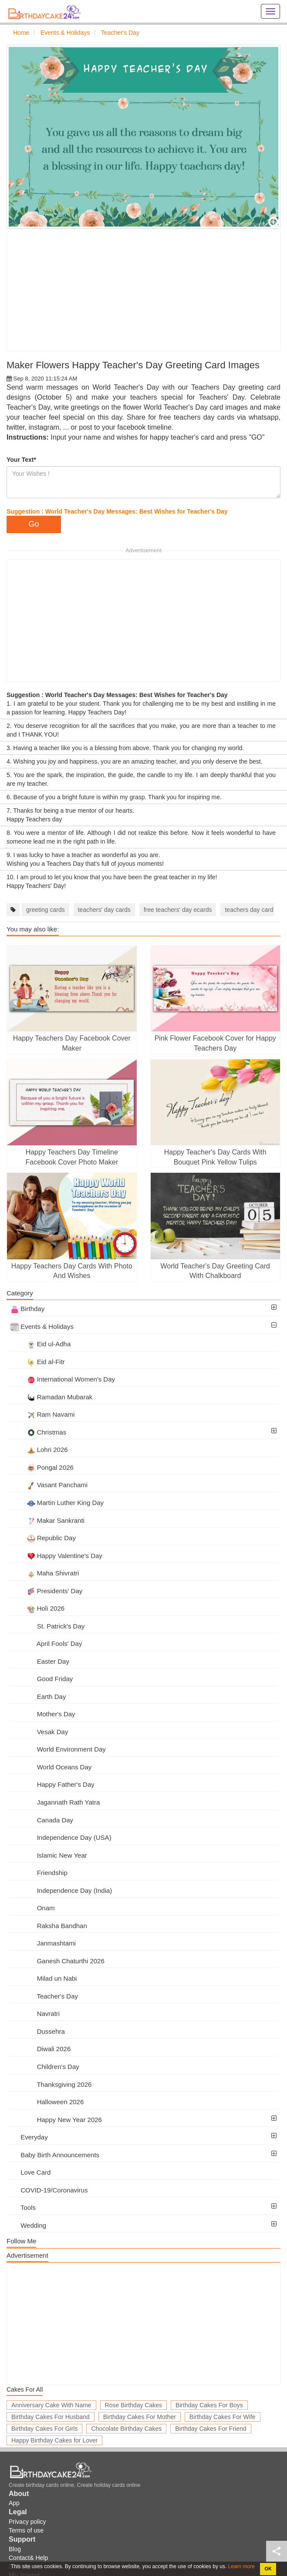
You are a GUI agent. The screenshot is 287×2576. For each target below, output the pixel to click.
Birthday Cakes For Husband (50, 2416)
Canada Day (41, 1820)
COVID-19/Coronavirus (49, 2190)
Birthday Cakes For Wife (222, 2416)
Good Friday (41, 1678)
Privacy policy (27, 2521)
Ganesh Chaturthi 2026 (57, 1961)
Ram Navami (42, 1414)
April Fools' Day (46, 1643)
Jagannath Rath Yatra (55, 1802)
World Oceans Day (50, 1767)
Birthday (27, 1308)
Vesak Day (39, 1731)
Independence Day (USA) (60, 1837)
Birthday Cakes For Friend (210, 2428)
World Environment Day (58, 1749)
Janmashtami (43, 1943)
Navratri (35, 2013)
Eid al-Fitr (37, 1361)
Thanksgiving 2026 (50, 2084)
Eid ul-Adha (40, 1344)
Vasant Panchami (49, 1484)
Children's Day (44, 2066)
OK (268, 2568)
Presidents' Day (46, 1591)
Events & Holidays (42, 1326)
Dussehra (37, 2031)
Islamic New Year (48, 1855)
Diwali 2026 (40, 2048)
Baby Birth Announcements (54, 2155)
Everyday (29, 2137)
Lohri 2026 (39, 1449)
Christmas (38, 1432)
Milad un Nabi (43, 1978)
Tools (23, 2207)
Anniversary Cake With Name (51, 2405)
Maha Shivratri (44, 1573)
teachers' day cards (104, 909)
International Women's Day (62, 1379)
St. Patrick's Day (47, 1626)
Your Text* (21, 459)
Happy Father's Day (52, 1784)
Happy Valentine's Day (56, 1555)
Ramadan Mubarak (51, 1397)
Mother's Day (42, 1714)
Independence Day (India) (61, 1890)
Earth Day (38, 1696)
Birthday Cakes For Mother (139, 2416)
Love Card (30, 2172)
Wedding (28, 2225)
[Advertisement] (143, 290)
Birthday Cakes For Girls (44, 2428)
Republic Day (43, 1538)
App (14, 2502)
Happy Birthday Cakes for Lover (54, 2440)
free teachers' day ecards (178, 909)
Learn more (240, 2566)
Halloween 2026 (47, 2102)
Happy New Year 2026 (56, 2119)
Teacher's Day (44, 1996)
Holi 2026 (37, 1608)
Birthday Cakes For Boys (209, 2405)
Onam (32, 1908)
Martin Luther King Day (57, 1502)
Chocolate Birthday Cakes (126, 2428)
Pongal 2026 (42, 1467)
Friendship (39, 1872)
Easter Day (39, 1661)
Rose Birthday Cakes (133, 2405)
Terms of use (26, 2530)
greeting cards (45, 909)
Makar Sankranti (47, 1520)
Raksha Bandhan (48, 1925)
